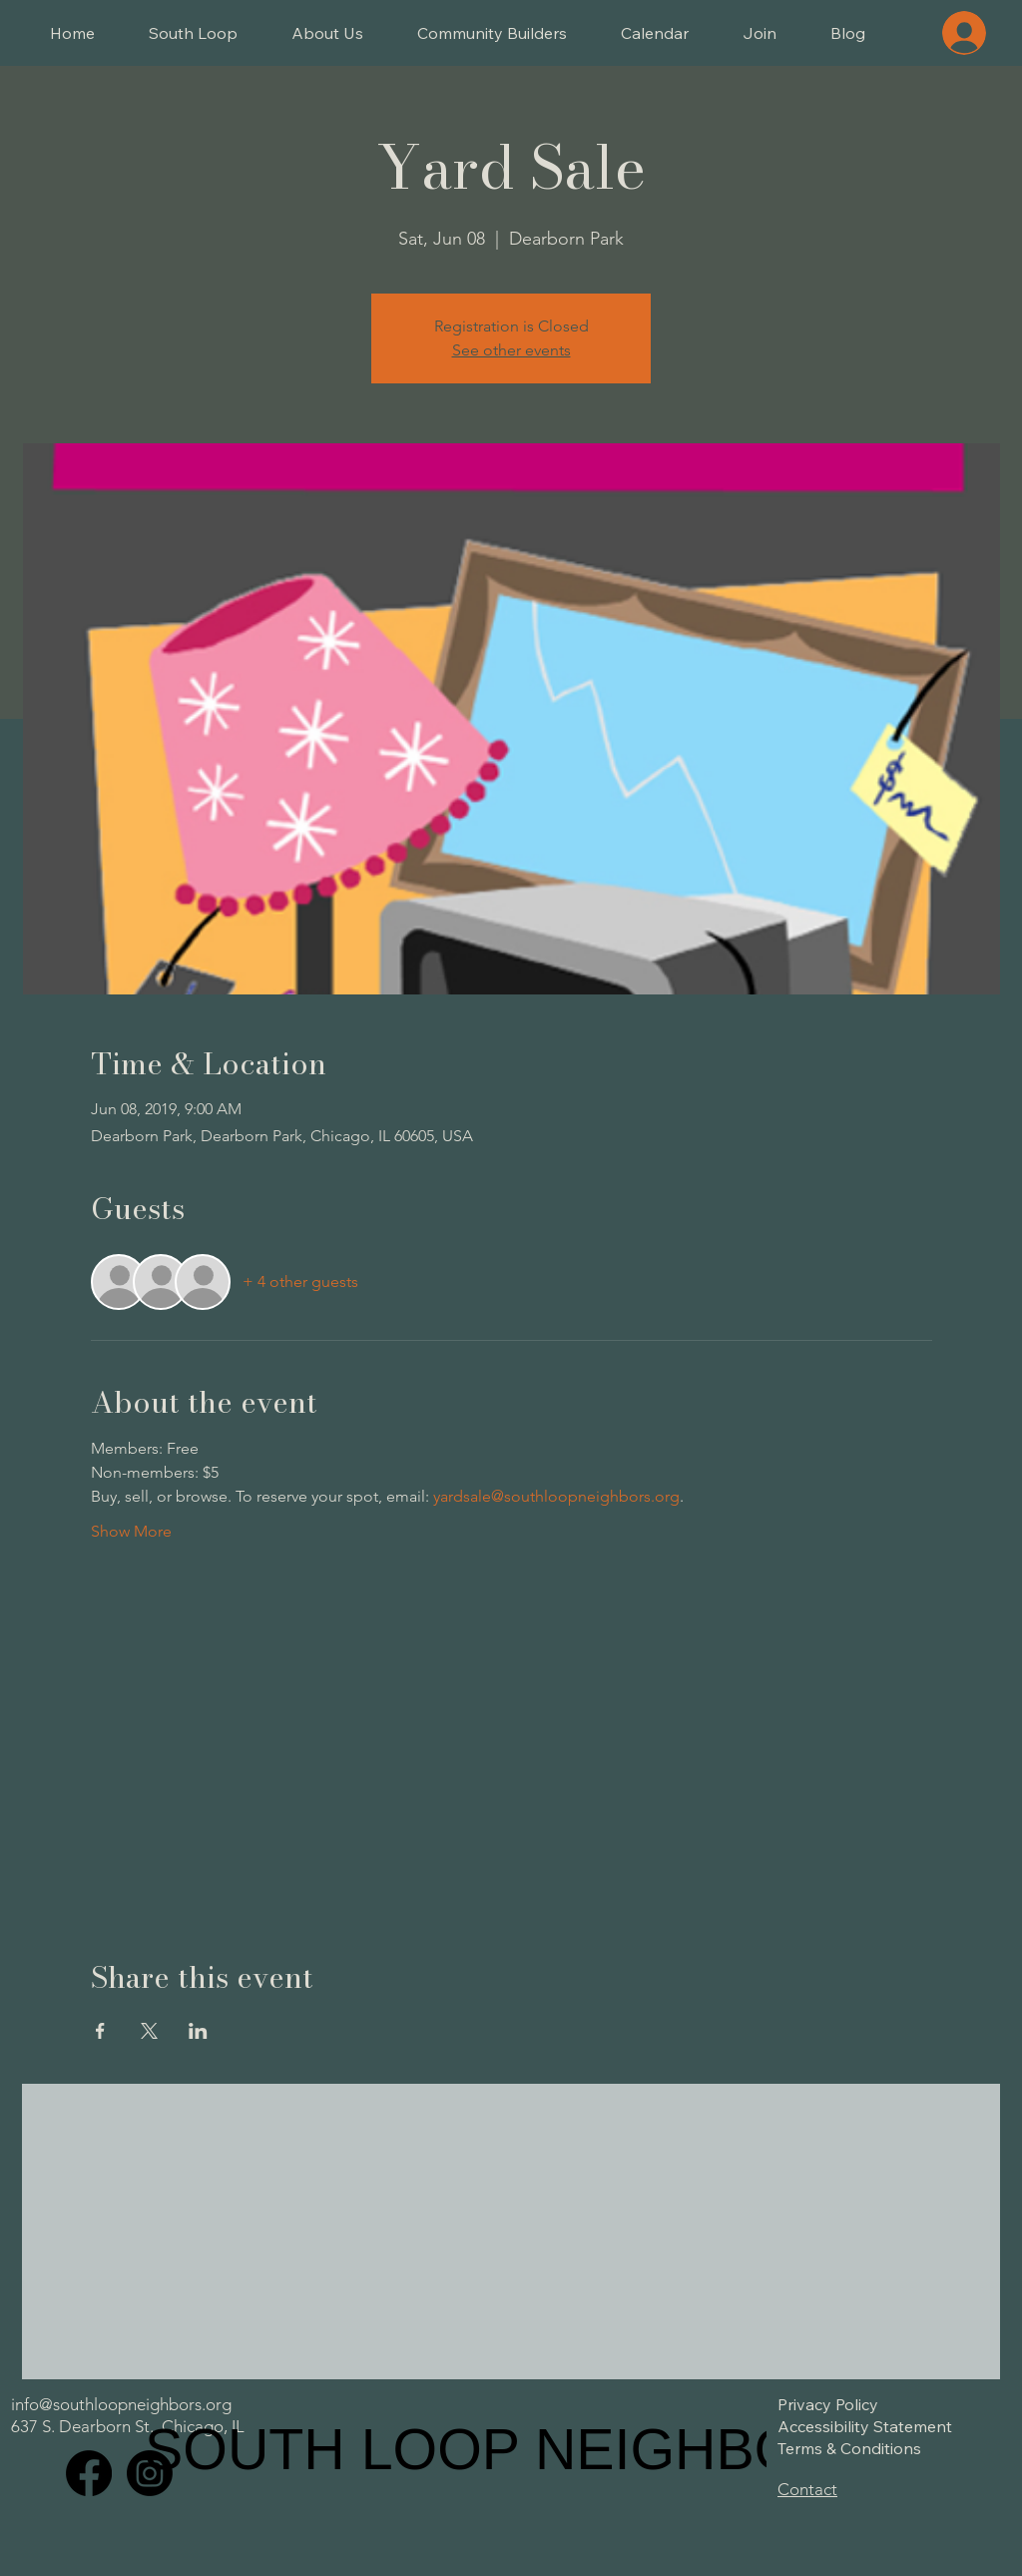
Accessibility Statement (864, 2426)
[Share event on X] (149, 2031)
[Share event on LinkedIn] (198, 2031)
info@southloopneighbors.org (121, 2404)
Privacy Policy (827, 2404)
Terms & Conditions (849, 2448)
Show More (131, 1531)
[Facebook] (89, 2473)
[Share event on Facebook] (100, 2031)
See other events (511, 349)
